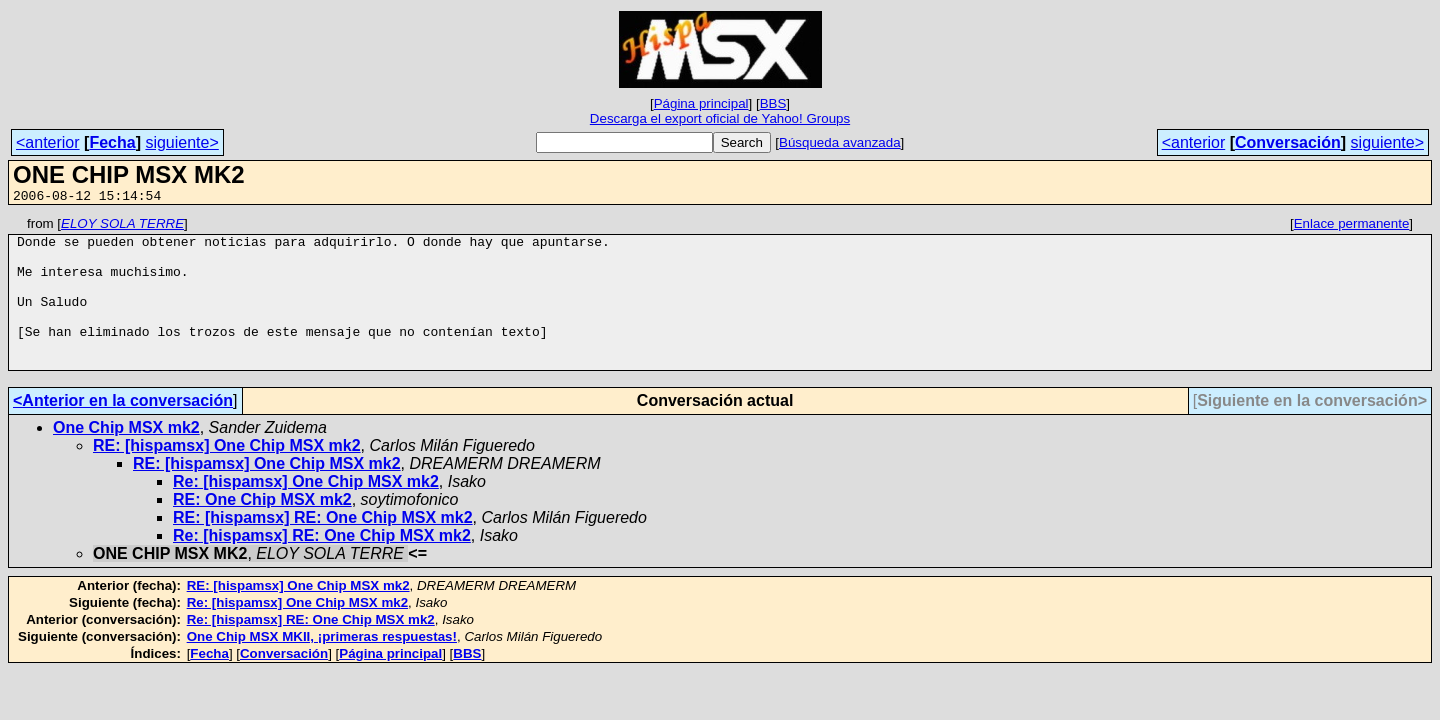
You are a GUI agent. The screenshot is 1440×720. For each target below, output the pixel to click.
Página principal (701, 103)
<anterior (48, 142)
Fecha (112, 142)
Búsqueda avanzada (840, 142)
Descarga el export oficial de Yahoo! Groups (720, 118)
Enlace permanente (1352, 226)
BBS (773, 103)
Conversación (1288, 142)
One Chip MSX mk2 (126, 457)
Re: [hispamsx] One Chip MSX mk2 (306, 511)
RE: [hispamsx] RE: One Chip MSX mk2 (323, 547)
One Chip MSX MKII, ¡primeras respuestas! (322, 666)
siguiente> (181, 142)
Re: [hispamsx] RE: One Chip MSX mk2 (322, 565)
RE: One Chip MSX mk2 (262, 529)
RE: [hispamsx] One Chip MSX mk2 (227, 475)
